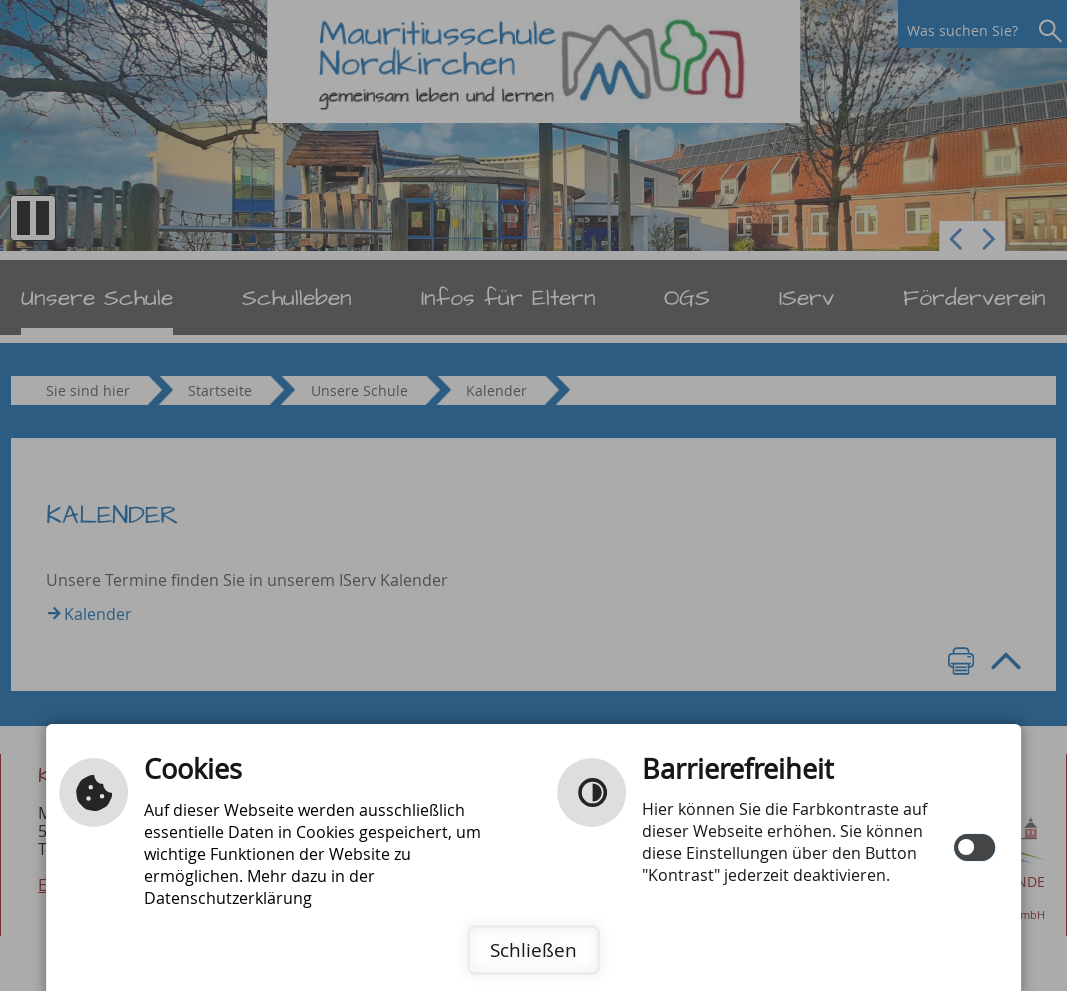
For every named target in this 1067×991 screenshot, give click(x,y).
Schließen (533, 950)
